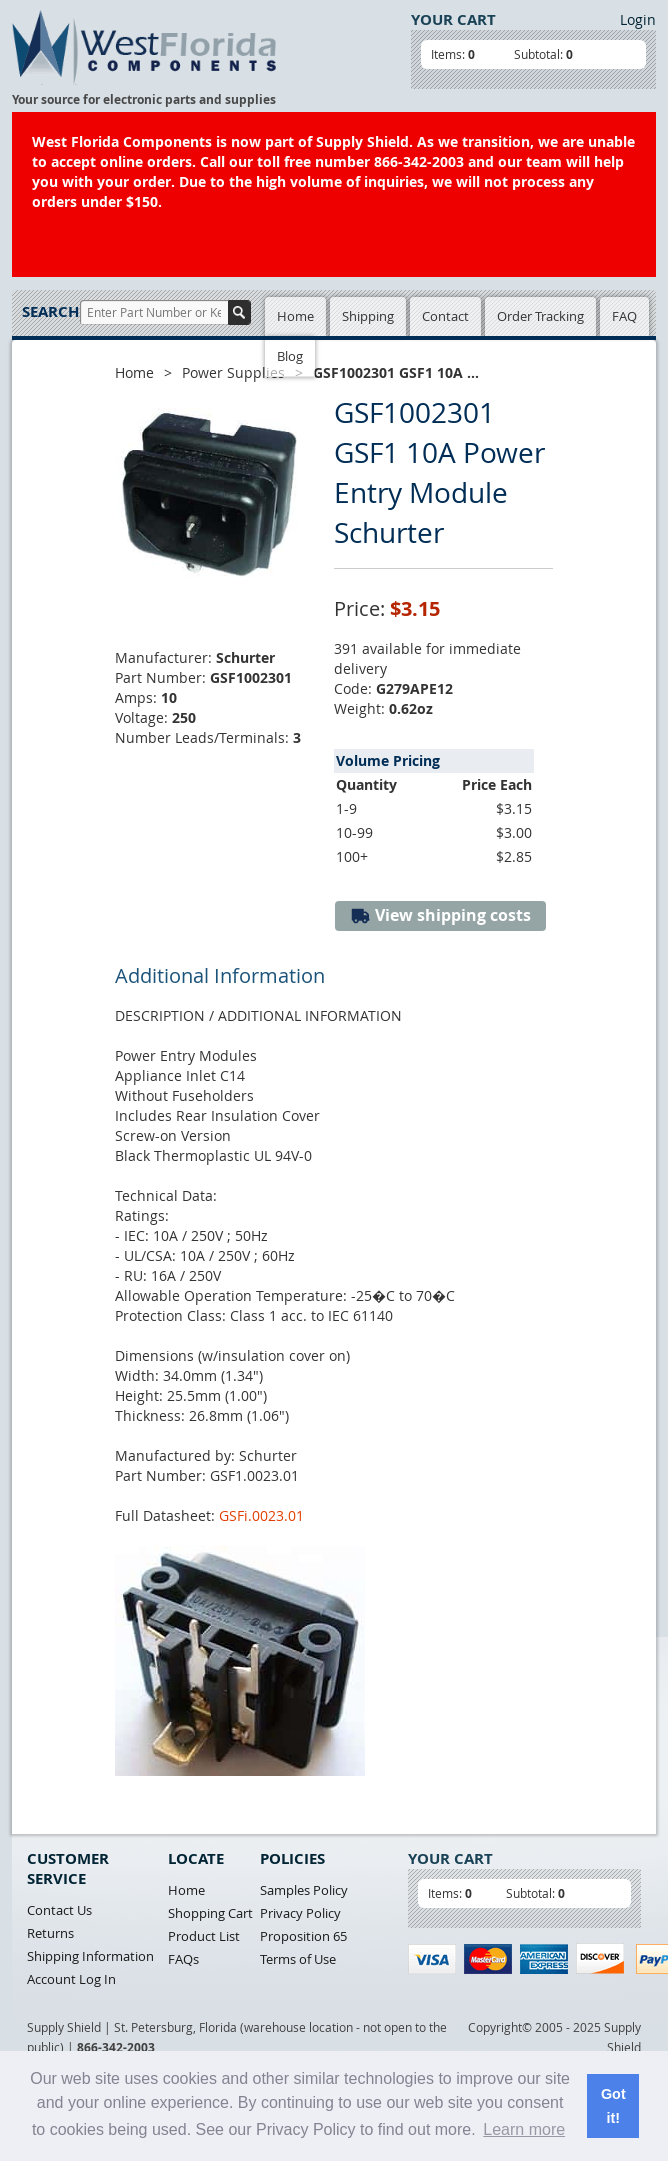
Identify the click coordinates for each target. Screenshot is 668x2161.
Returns (50, 1933)
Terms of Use (298, 1959)
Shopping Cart (210, 1913)
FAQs (183, 1959)
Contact (445, 316)
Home (295, 316)
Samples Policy (304, 1890)
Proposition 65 (303, 1936)
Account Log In (71, 1979)
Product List (204, 1936)
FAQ (624, 316)
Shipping (368, 316)
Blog (290, 356)
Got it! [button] (613, 2106)
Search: (51, 311)
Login (638, 19)
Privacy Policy (300, 1913)
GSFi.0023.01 (261, 1515)
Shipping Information (90, 1956)
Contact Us (59, 1910)
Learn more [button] (524, 2129)
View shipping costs (440, 915)
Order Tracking (540, 316)
